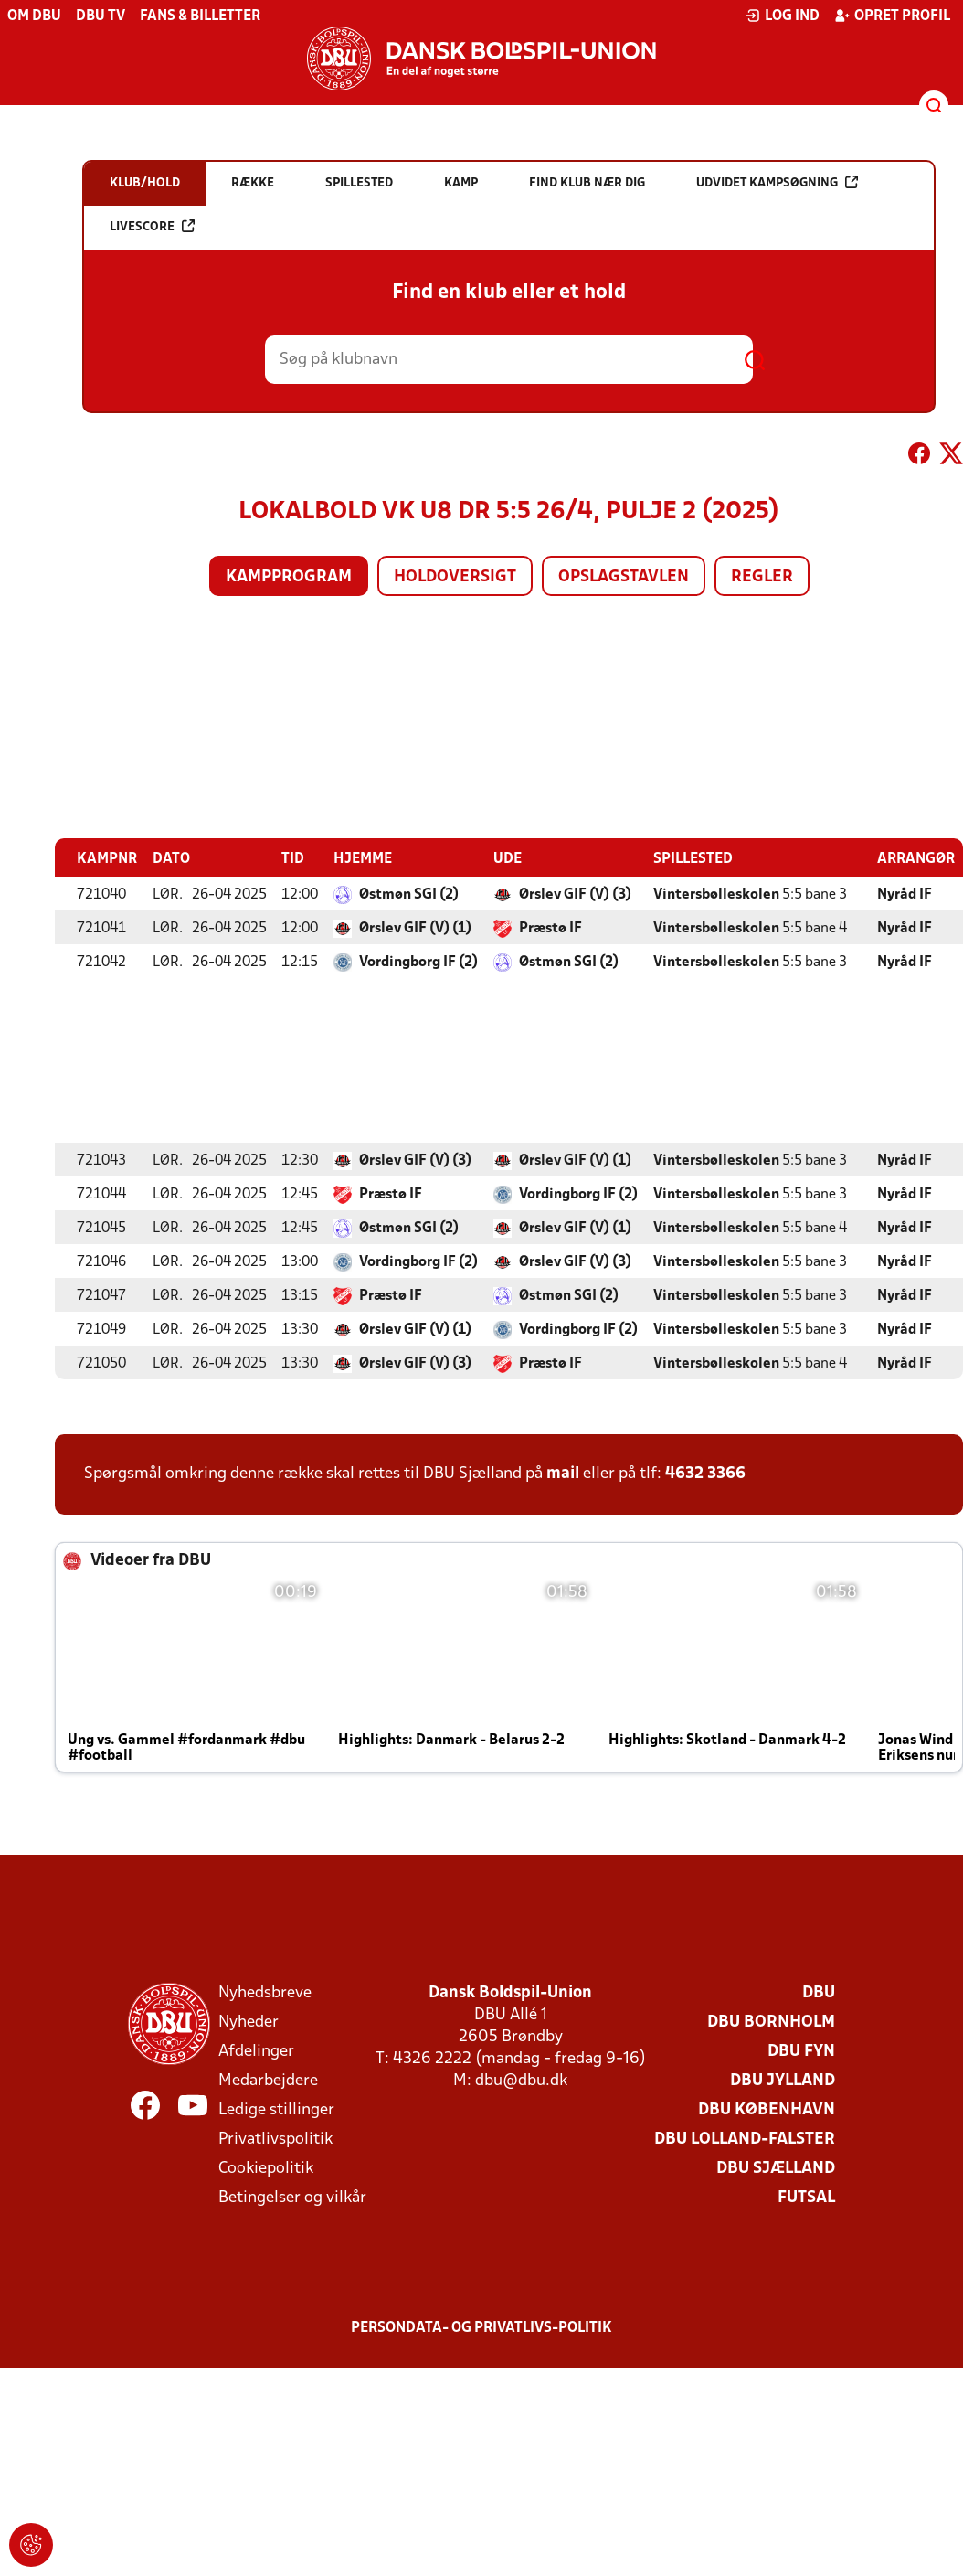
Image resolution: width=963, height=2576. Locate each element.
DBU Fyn (801, 2051)
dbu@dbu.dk (521, 2080)
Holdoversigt (455, 577)
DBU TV (100, 16)
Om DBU (34, 16)
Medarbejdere (268, 2080)
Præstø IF (550, 927)
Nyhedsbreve (265, 1992)
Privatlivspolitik (275, 2138)
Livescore (152, 226)
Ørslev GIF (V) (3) (575, 894)
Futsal (806, 2197)
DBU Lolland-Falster (744, 2138)
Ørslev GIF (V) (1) (415, 927)
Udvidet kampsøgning (777, 182)
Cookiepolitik (265, 2168)
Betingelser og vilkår (292, 2197)
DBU (818, 1992)
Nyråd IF (904, 894)
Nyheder (248, 2021)
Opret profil (892, 15)
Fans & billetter (200, 16)
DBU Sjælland (775, 2168)
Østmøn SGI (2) (409, 894)
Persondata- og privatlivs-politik (481, 2327)
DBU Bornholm (771, 2021)
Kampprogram (289, 577)
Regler (762, 577)
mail (562, 1473)
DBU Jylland (782, 2080)
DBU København (766, 2109)
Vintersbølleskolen (716, 894)
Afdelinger (256, 2051)
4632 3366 (705, 1473)
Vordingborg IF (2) (418, 961)
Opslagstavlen (623, 577)
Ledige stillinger (276, 2109)
